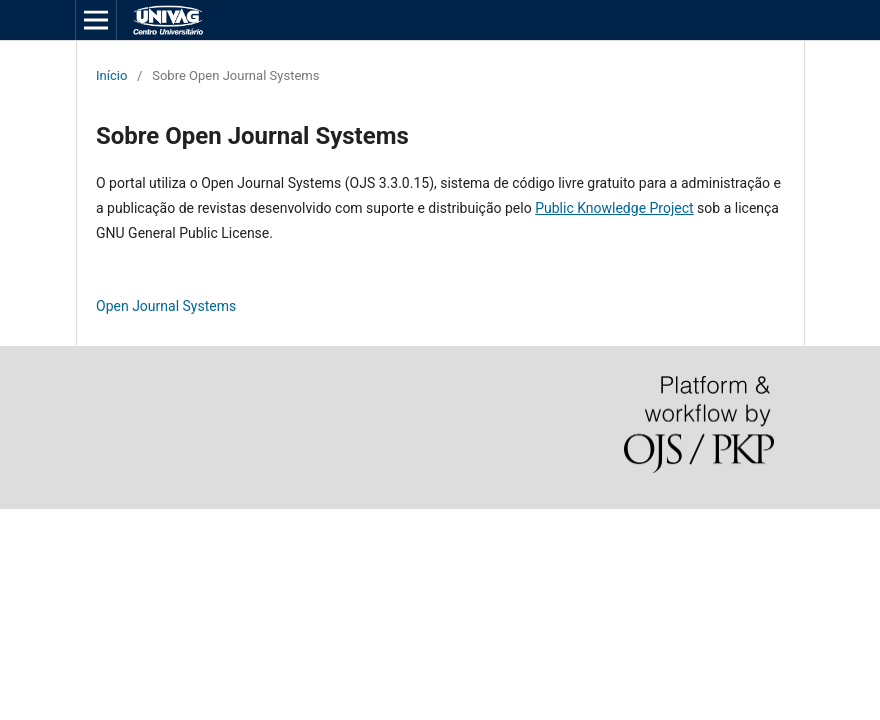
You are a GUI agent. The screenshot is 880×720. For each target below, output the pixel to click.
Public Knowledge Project (614, 208)
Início (111, 75)
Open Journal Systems (166, 306)
